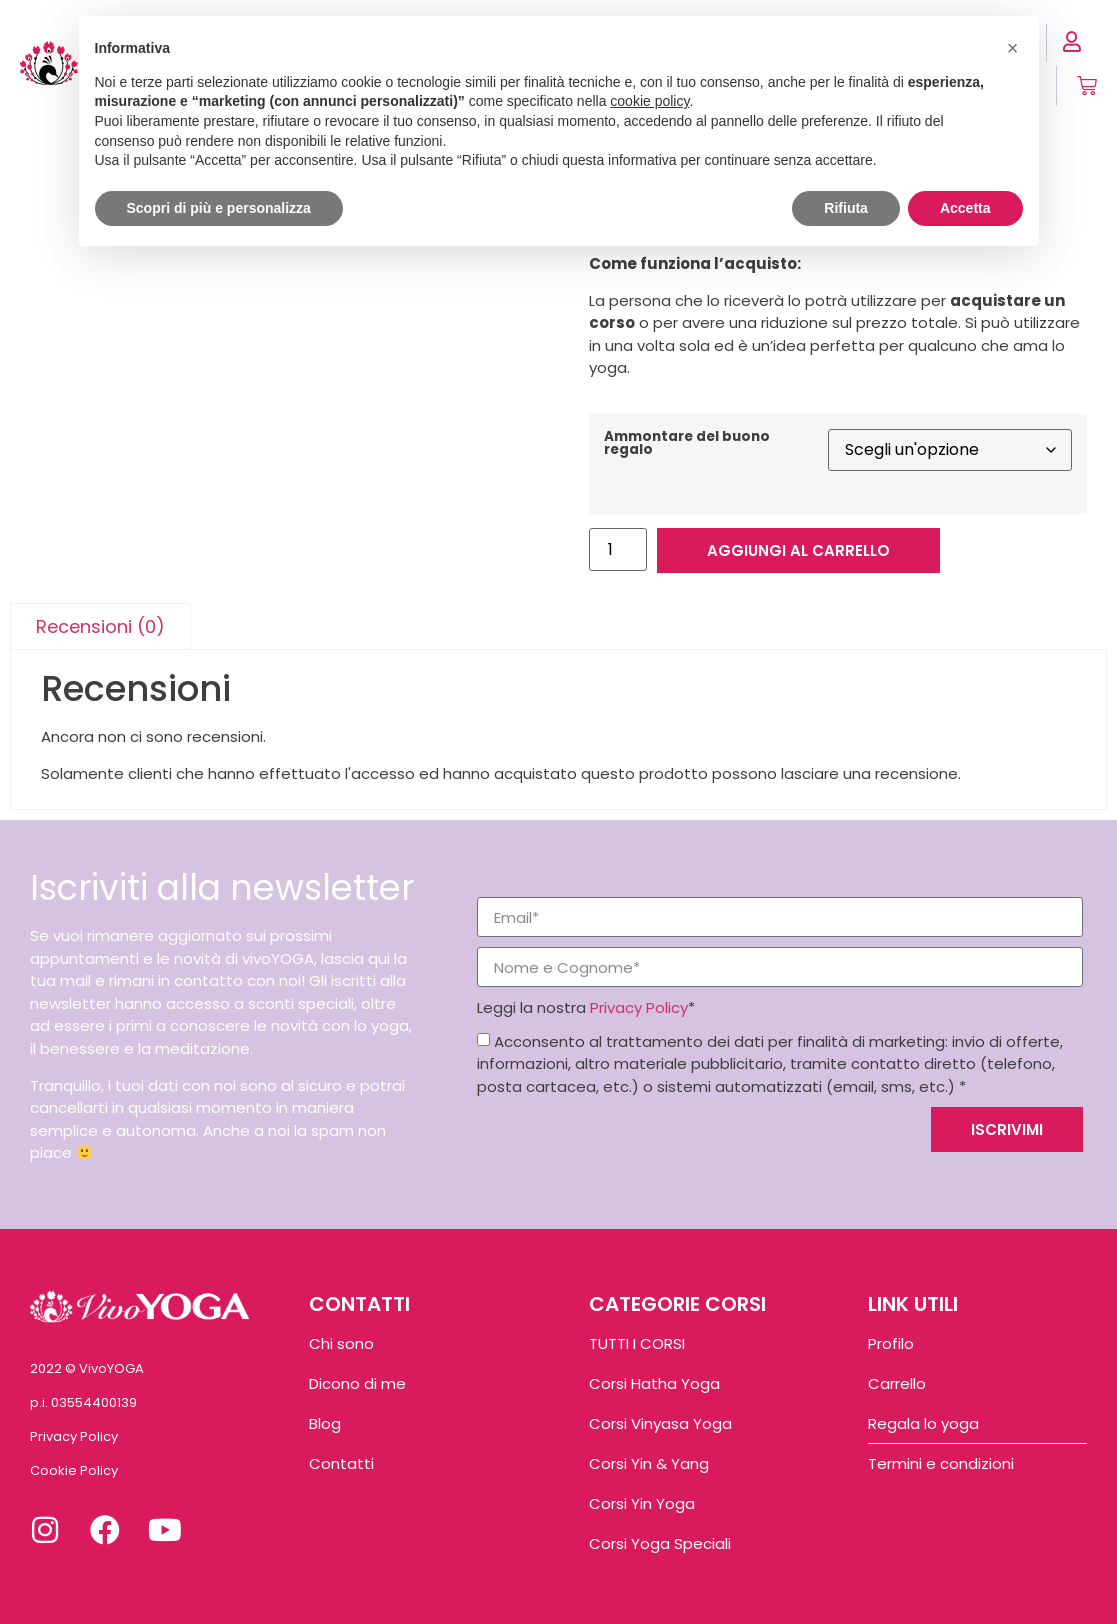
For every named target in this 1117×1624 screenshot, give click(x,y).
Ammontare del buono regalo (687, 443)
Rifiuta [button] (846, 208)
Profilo (891, 1343)
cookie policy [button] (649, 101)
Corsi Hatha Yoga (654, 1383)
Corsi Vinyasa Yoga (660, 1423)
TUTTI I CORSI (637, 1343)
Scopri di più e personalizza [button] (219, 208)
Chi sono (341, 1343)
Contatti (341, 1463)
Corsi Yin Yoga (642, 1503)
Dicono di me (357, 1383)
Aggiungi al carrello (798, 550)
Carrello (897, 1383)
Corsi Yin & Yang (649, 1463)
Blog (325, 1423)
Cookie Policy (74, 1470)
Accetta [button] (965, 208)
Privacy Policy (639, 1007)
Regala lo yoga (923, 1423)
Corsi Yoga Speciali (660, 1543)
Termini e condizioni (941, 1463)
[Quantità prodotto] (618, 549)
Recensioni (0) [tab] (100, 626)
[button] (1013, 48)
